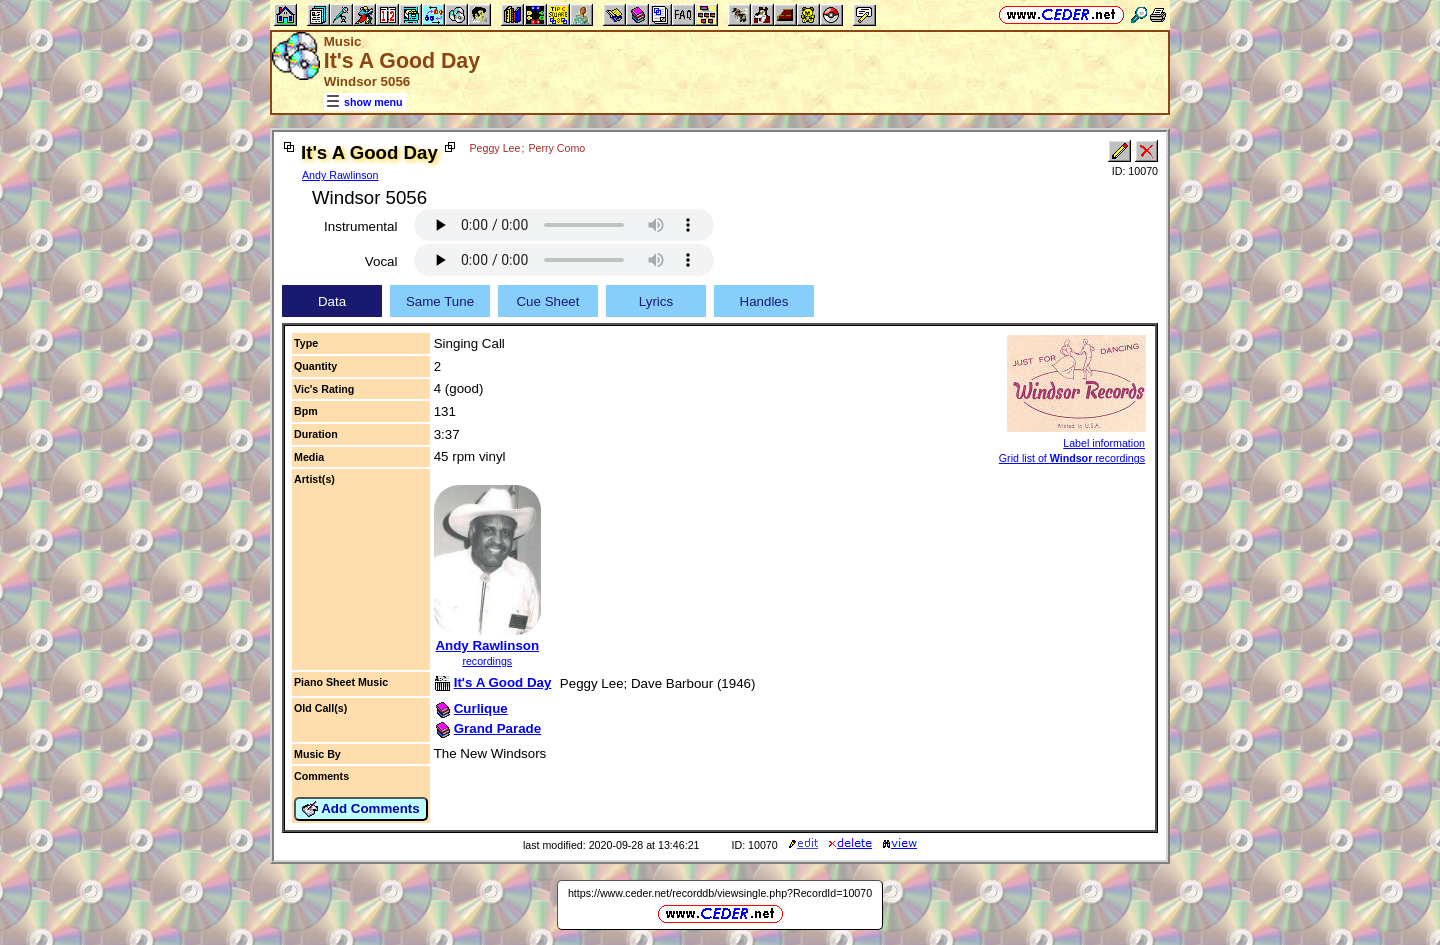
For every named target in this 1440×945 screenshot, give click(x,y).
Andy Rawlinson (340, 175)
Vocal (381, 261)
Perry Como (556, 148)
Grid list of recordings (1072, 458)
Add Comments (361, 809)
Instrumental (360, 226)
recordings (487, 661)
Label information (1104, 443)
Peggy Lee (494, 148)
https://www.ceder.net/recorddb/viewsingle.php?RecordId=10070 (720, 893)
